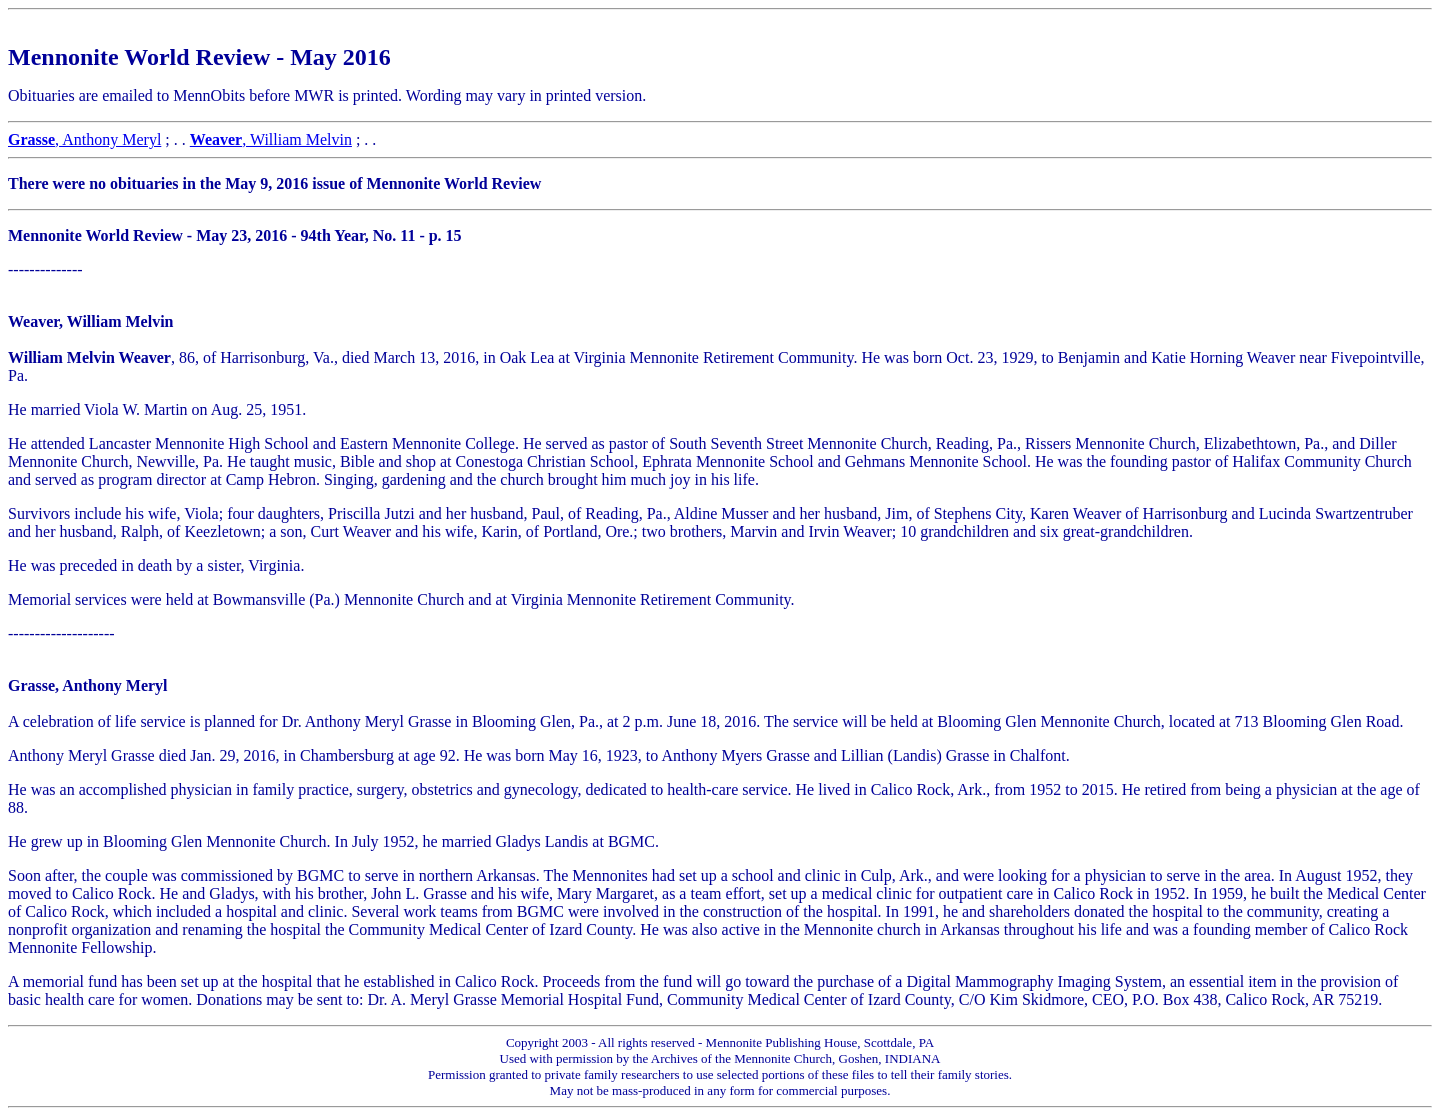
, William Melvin (271, 139)
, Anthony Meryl (84, 139)
